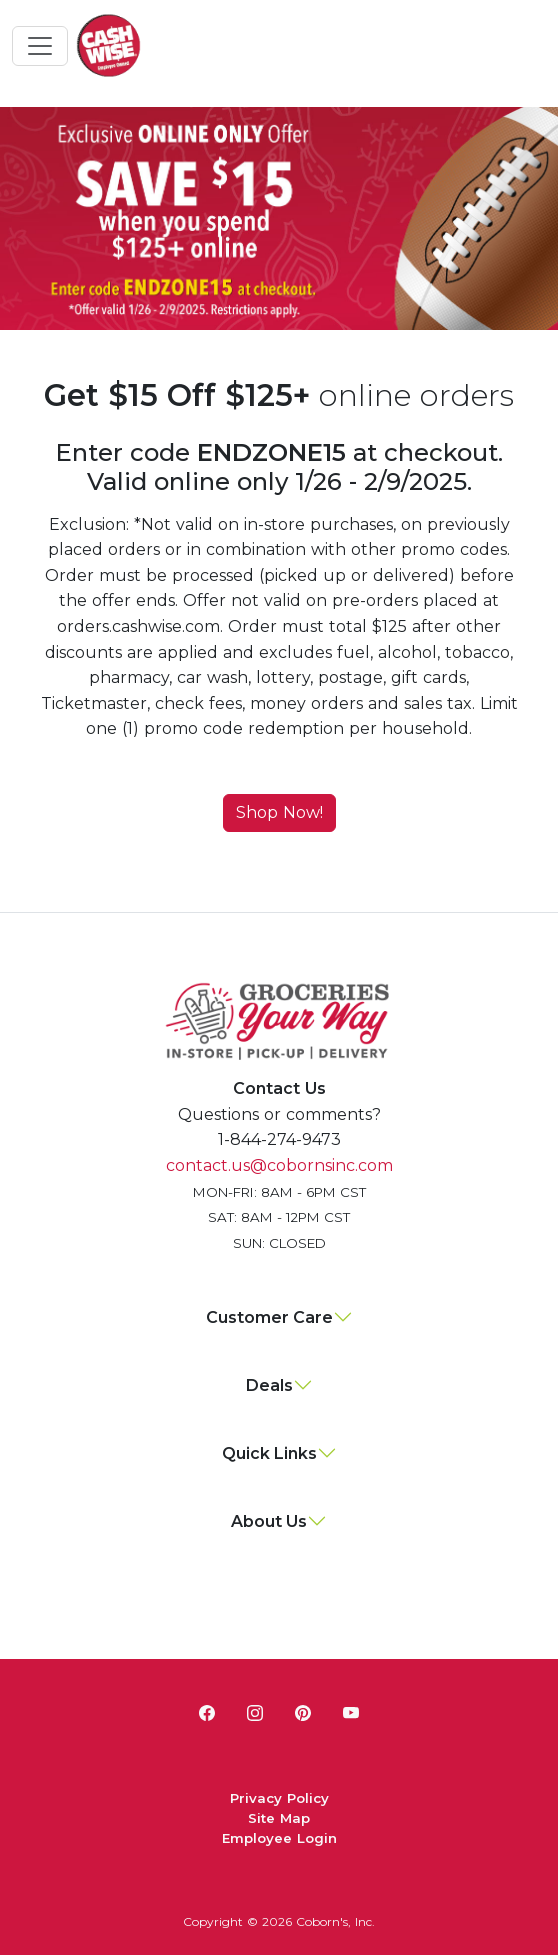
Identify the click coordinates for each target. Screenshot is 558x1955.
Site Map (279, 1818)
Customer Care (269, 1317)
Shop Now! (279, 812)
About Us (269, 1521)
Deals (269, 1385)
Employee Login (279, 1838)
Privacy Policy (279, 1798)
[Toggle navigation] (40, 46)
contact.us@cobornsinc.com (279, 1165)
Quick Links (269, 1453)
